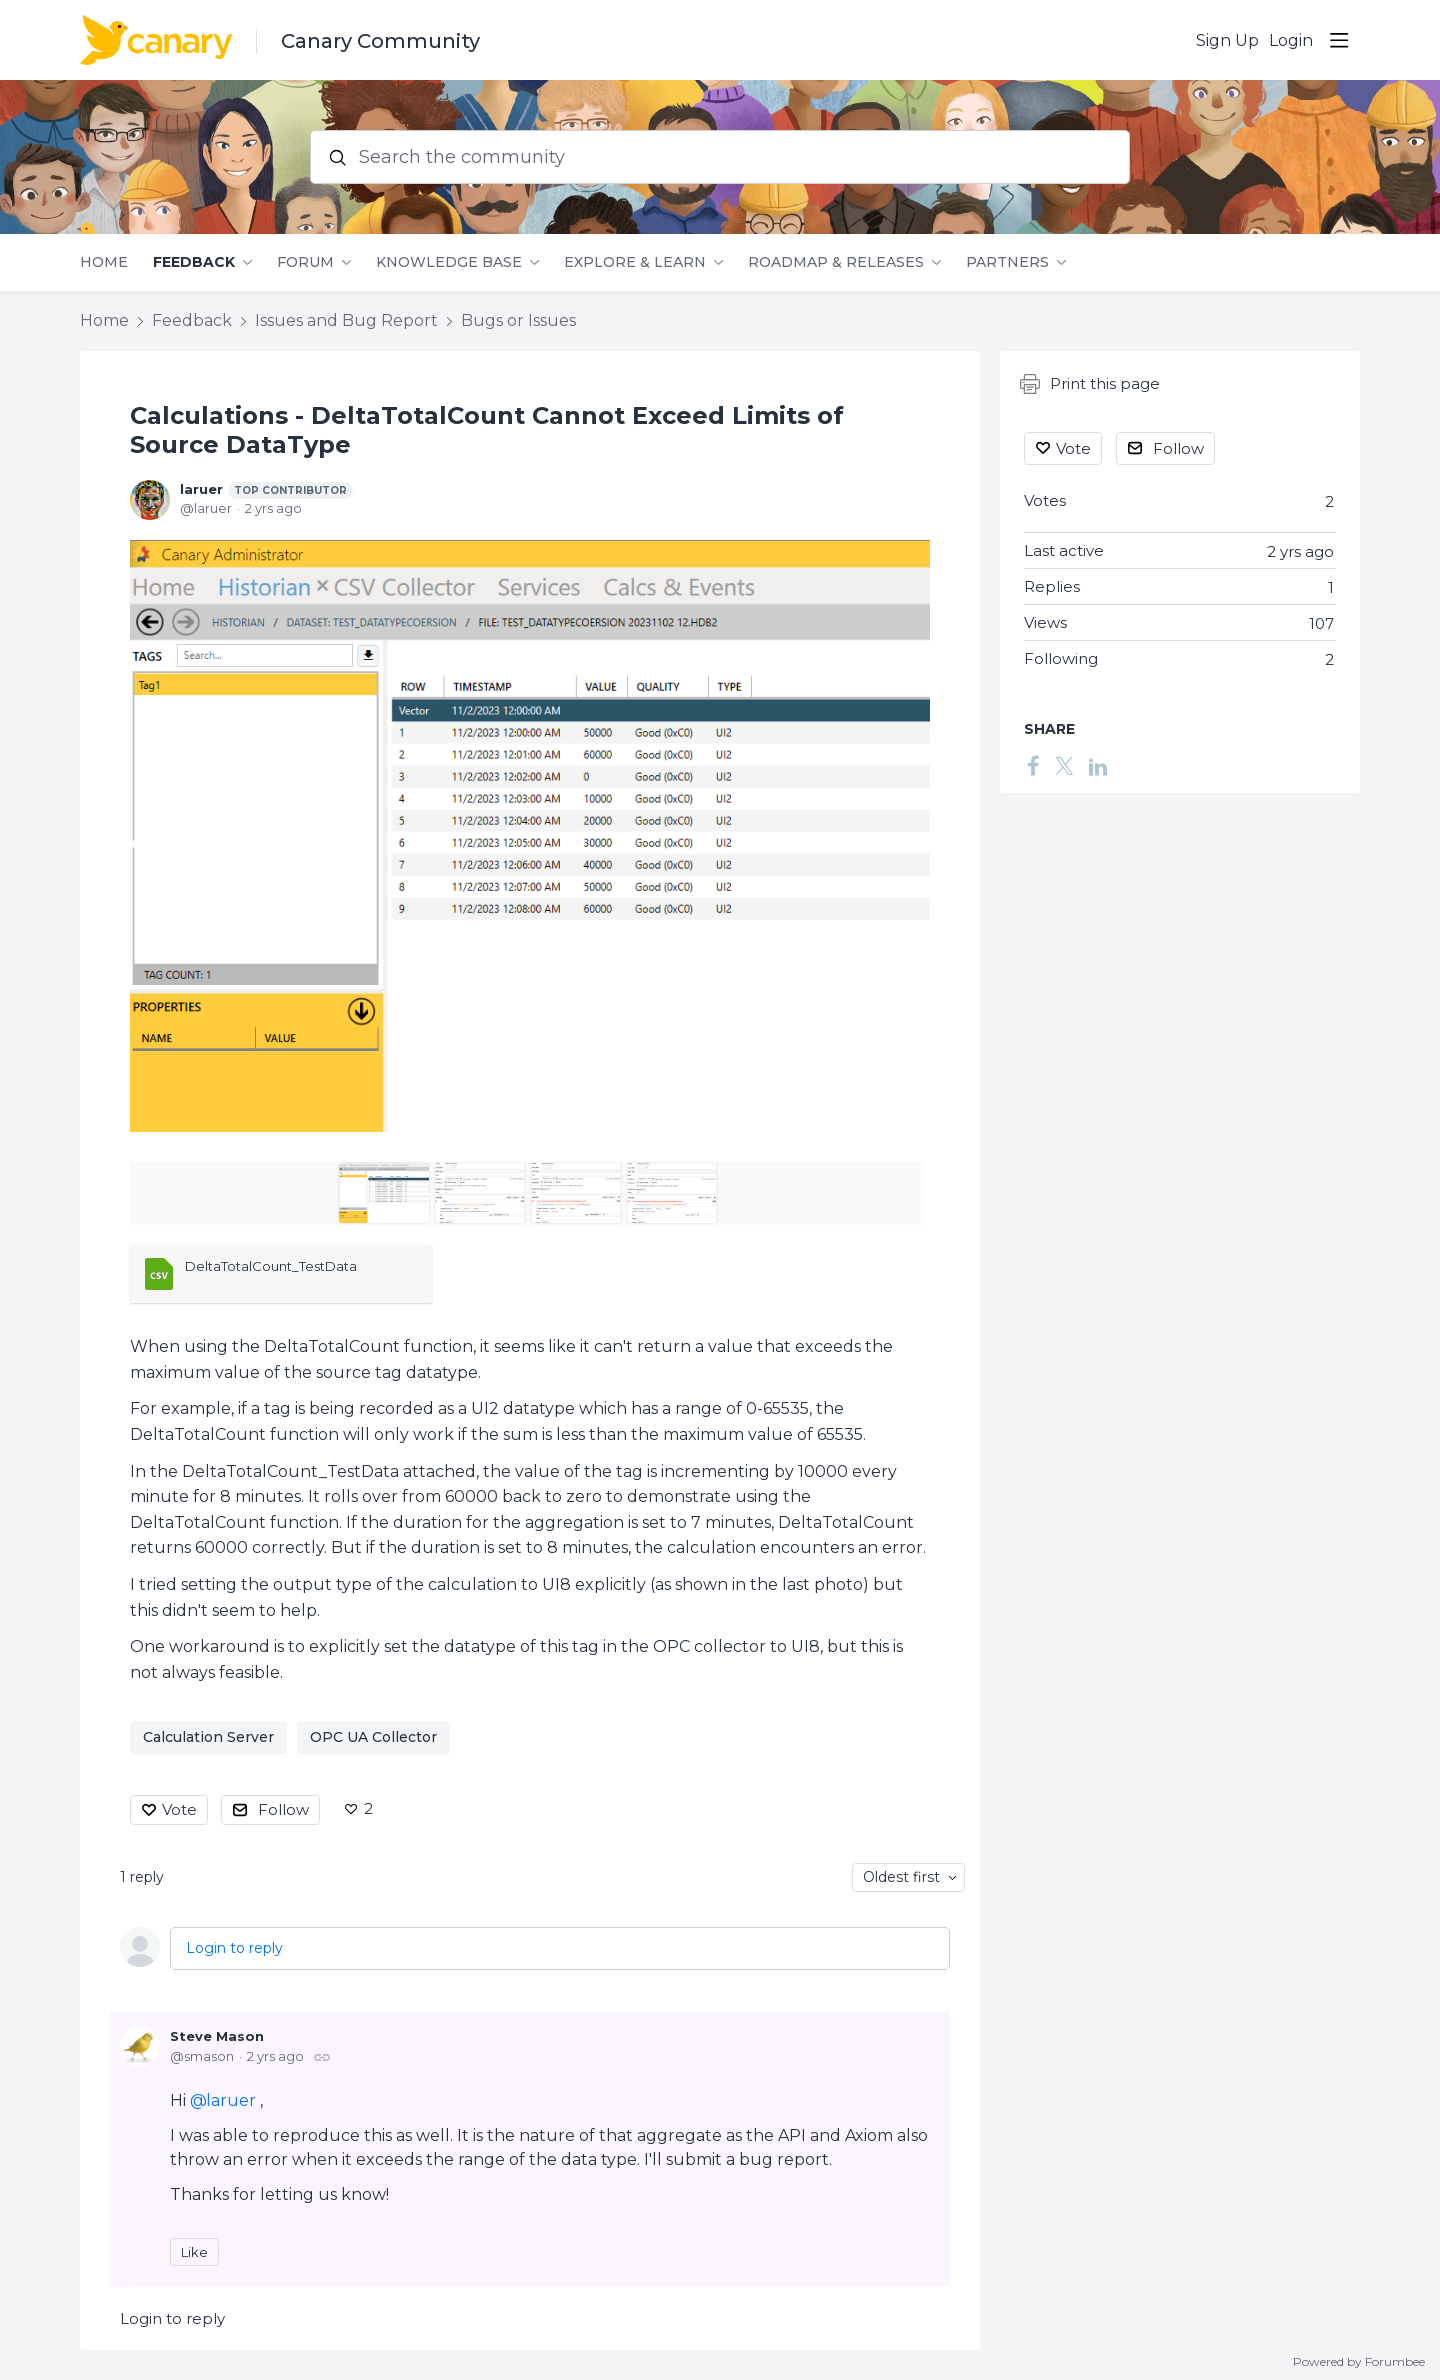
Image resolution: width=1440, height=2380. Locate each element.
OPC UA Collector (373, 1737)
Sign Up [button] (1227, 40)
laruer (266, 490)
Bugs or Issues (518, 320)
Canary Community (380, 41)
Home (104, 262)
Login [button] (1291, 40)
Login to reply (234, 1948)
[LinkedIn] (1098, 766)
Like (194, 2252)
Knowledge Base (449, 262)
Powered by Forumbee (1359, 2362)
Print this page (1090, 384)
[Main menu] (1339, 40)
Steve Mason (217, 2036)
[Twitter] (1064, 766)
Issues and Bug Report (346, 320)
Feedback (194, 262)
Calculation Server (208, 1737)
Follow (283, 1809)
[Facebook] (1033, 766)
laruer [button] (231, 2100)
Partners (1007, 262)
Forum (305, 262)
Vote (179, 1809)
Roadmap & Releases (836, 262)
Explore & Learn (635, 262)
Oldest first (901, 1877)
